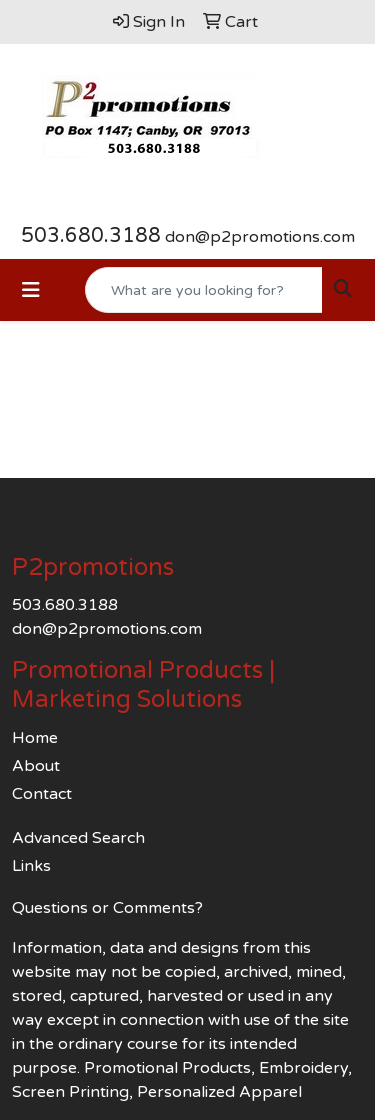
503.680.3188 (91, 236)
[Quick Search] (204, 290)
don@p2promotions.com (260, 237)
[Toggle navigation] (31, 290)
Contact (42, 794)
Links (31, 866)
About (36, 766)
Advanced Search (78, 838)
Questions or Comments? (107, 908)
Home (35, 738)
